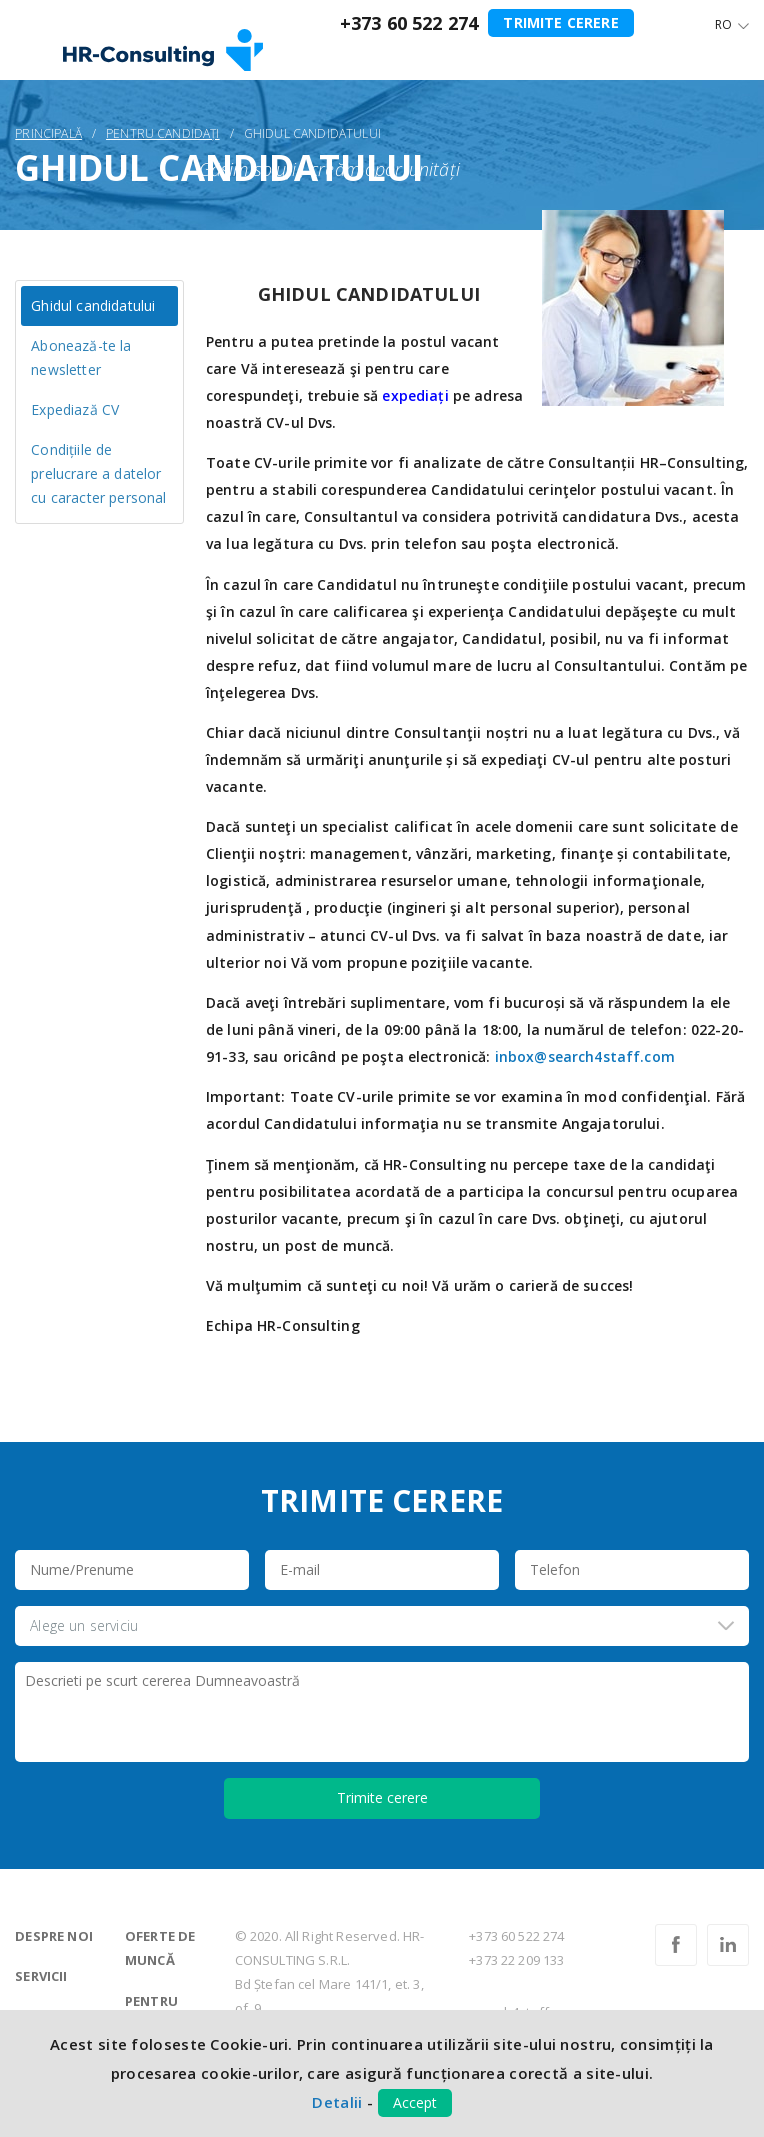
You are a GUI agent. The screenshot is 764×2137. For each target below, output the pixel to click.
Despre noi (54, 1936)
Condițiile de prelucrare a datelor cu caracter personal (98, 473)
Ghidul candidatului (93, 305)
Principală (48, 133)
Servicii (41, 1976)
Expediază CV (75, 409)
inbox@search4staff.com (585, 1056)
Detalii (337, 2102)
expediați (415, 395)
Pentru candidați (163, 133)
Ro (723, 24)
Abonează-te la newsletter (81, 357)
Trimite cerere (560, 22)
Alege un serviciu (84, 1625)
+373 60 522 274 (409, 23)
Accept (415, 2102)
